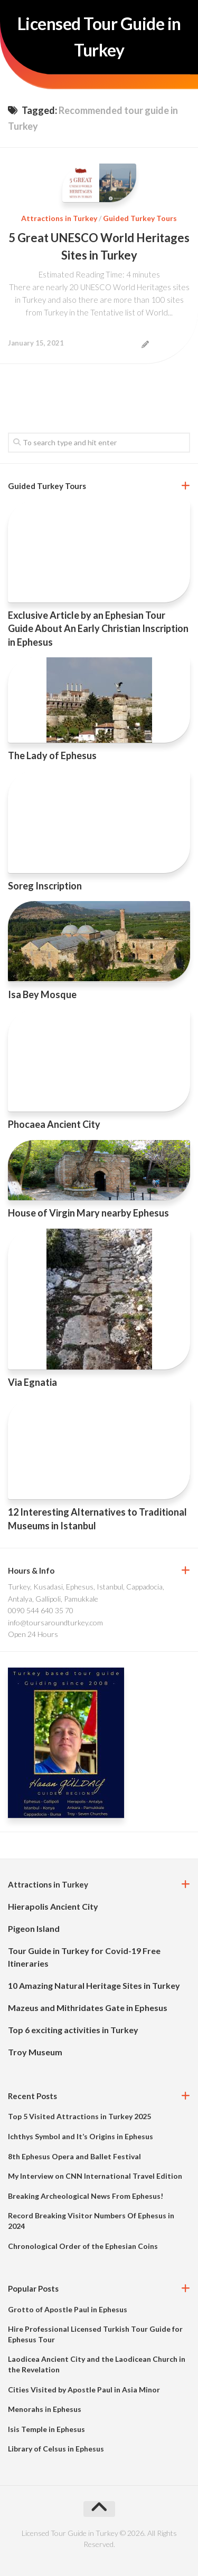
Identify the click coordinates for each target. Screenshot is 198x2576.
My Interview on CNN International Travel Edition (95, 2175)
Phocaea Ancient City (54, 1124)
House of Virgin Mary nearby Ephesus (88, 1213)
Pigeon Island (34, 1928)
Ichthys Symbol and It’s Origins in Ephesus (80, 2136)
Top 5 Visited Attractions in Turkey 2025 (79, 2116)
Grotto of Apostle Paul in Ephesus (67, 2309)
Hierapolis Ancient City (53, 1906)
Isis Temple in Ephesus (46, 2429)
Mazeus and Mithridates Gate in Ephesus (87, 2008)
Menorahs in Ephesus (44, 2409)
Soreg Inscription (45, 886)
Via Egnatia (32, 1382)
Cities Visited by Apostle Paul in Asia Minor (84, 2389)
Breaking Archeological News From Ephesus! (85, 2195)
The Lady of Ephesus (52, 755)
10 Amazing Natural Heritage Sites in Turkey (94, 1985)
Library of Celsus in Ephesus (56, 2448)
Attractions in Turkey (59, 218)
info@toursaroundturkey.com (55, 1622)
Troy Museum (35, 2052)
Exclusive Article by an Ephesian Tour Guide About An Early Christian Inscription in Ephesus (98, 628)
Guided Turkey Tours (140, 218)
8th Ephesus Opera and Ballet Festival (74, 2156)
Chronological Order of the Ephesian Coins (83, 2246)
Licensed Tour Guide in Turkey (99, 36)
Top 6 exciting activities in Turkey (73, 2030)
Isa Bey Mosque (42, 994)
